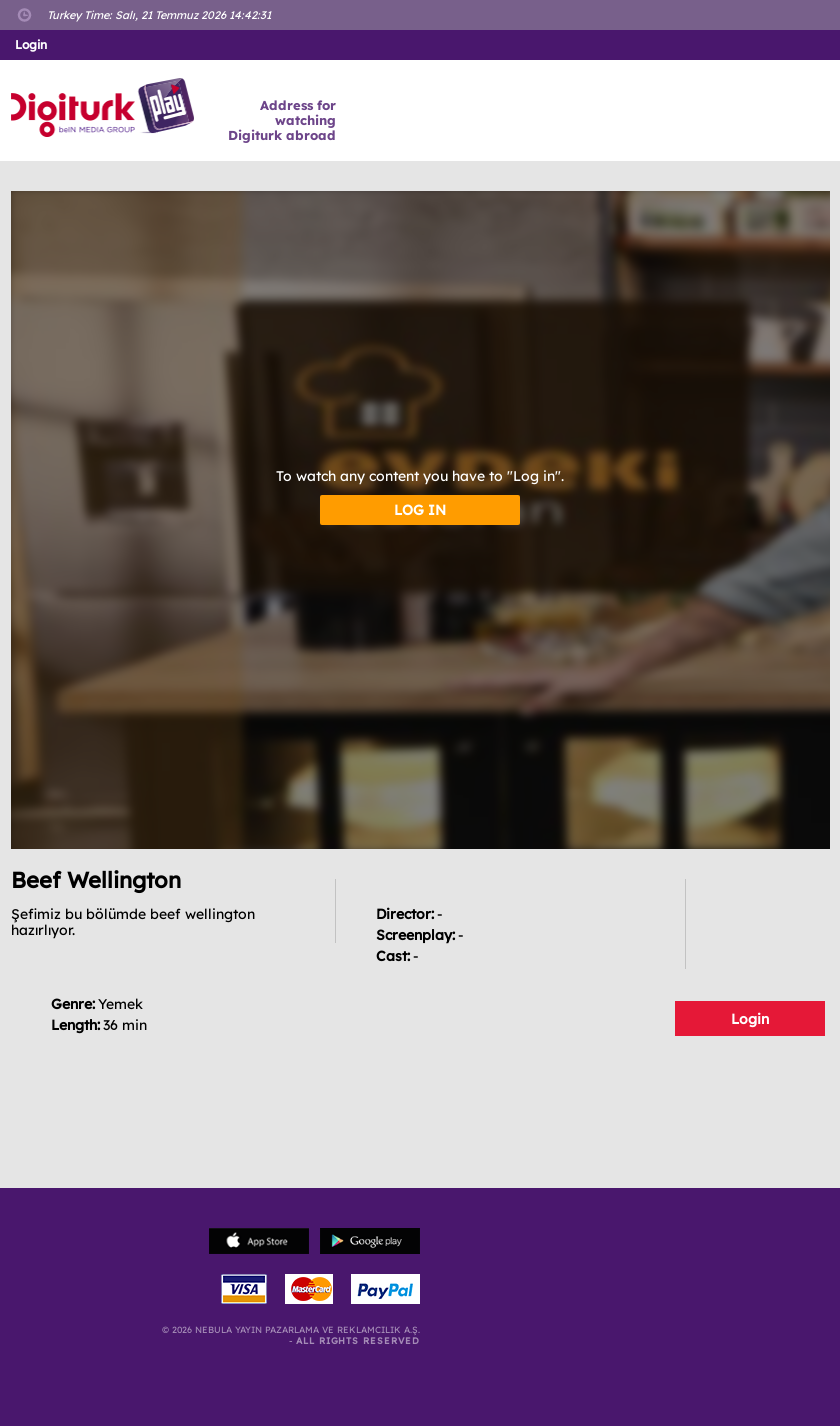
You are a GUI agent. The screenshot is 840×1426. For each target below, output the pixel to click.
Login (750, 1019)
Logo (105, 108)
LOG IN (420, 510)
